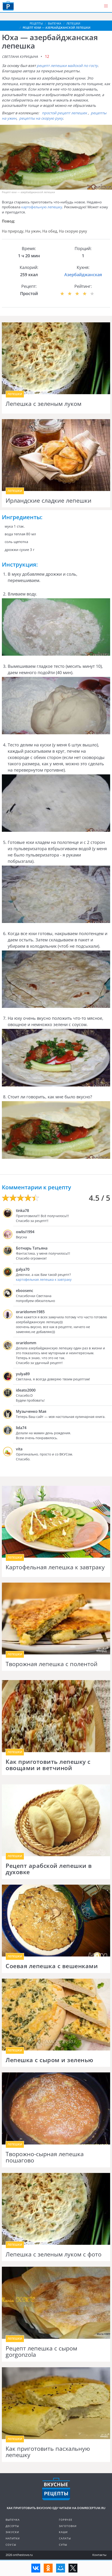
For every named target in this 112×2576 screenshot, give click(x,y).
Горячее (65, 2519)
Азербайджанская (83, 274)
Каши (63, 2532)
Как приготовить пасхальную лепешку (48, 2451)
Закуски (12, 2532)
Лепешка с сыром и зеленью (49, 2060)
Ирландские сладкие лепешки (48, 500)
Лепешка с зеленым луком (43, 403)
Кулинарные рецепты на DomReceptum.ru (56, 2489)
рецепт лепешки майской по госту (67, 65)
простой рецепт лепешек (64, 112)
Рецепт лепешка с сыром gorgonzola (41, 2351)
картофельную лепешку (41, 207)
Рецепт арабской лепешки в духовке (49, 1868)
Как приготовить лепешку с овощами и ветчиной (48, 1764)
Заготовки (68, 2526)
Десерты (12, 2526)
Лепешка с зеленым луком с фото (53, 2254)
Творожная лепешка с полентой (52, 1664)
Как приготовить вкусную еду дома (8, 5)
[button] (106, 6)
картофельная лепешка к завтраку (44, 1279)
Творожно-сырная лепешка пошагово (45, 2157)
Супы (63, 2544)
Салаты (65, 2538)
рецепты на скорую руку (41, 118)
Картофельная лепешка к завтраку (55, 1567)
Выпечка (13, 2519)
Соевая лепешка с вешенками (52, 1966)
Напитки (13, 2538)
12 (47, 56)
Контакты (99, 2555)
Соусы (11, 2544)
